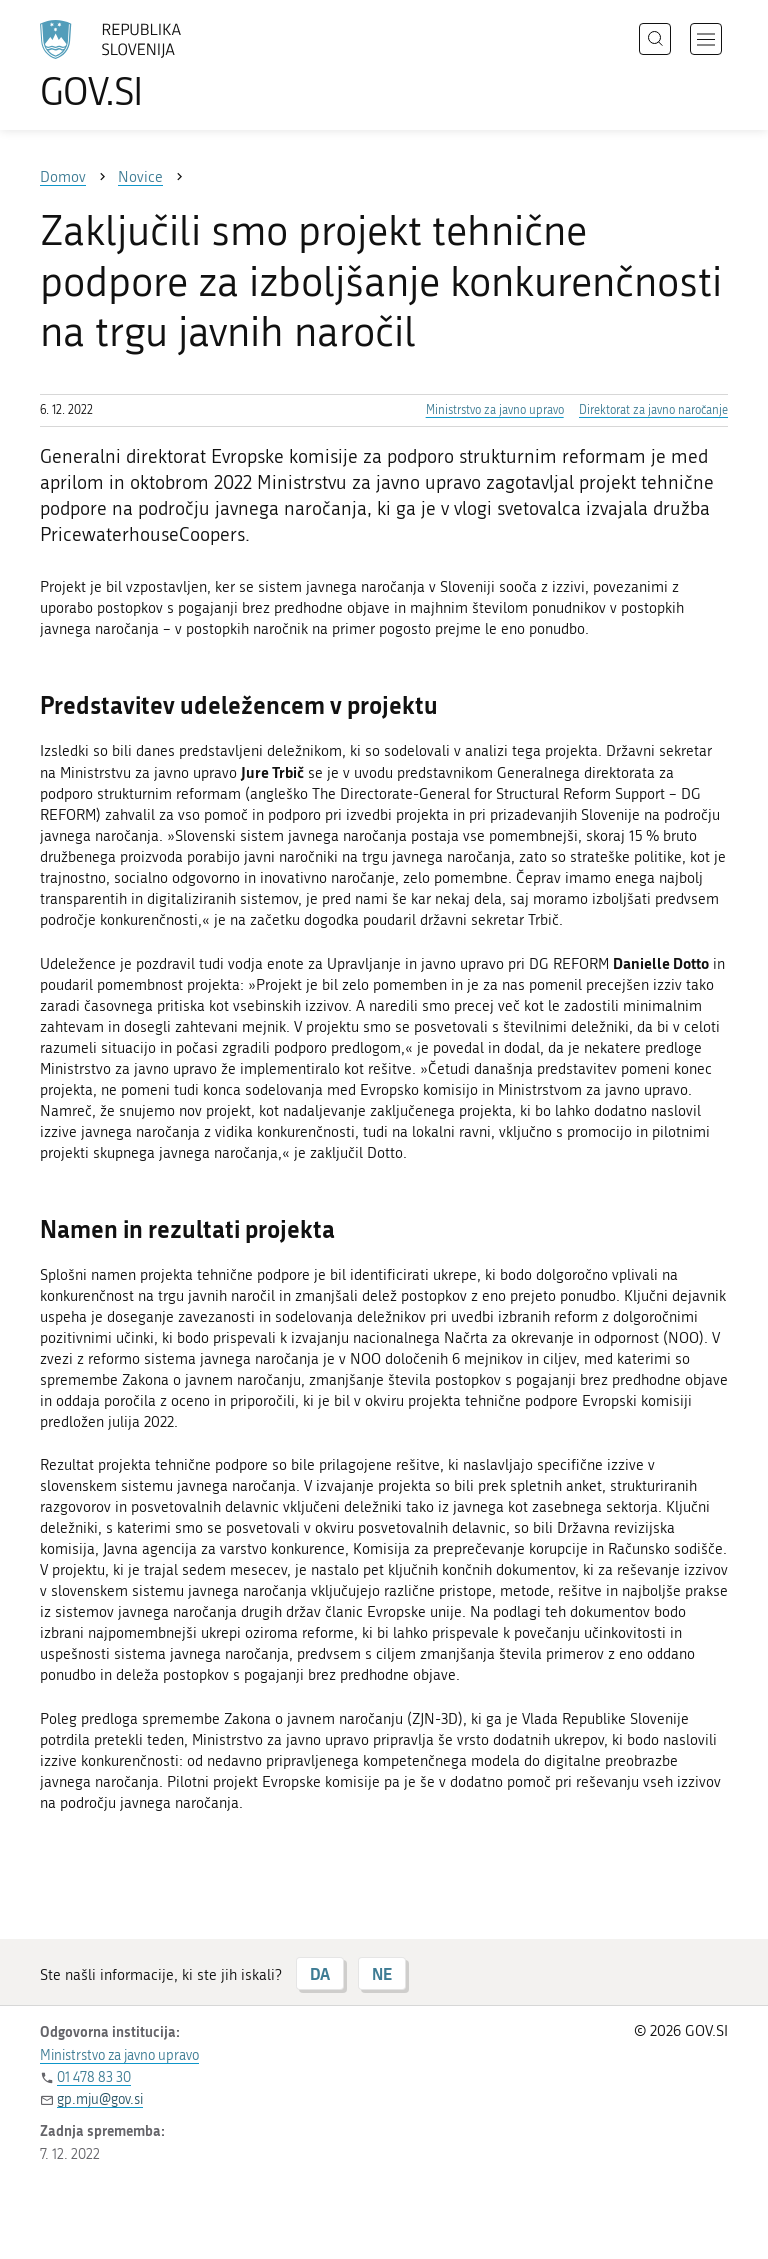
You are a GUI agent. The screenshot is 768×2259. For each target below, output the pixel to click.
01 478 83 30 (94, 2077)
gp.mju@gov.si (100, 2099)
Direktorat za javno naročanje (653, 410)
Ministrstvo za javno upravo (495, 410)
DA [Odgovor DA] (320, 1973)
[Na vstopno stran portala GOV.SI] (140, 65)
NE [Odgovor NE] (382, 1973)
